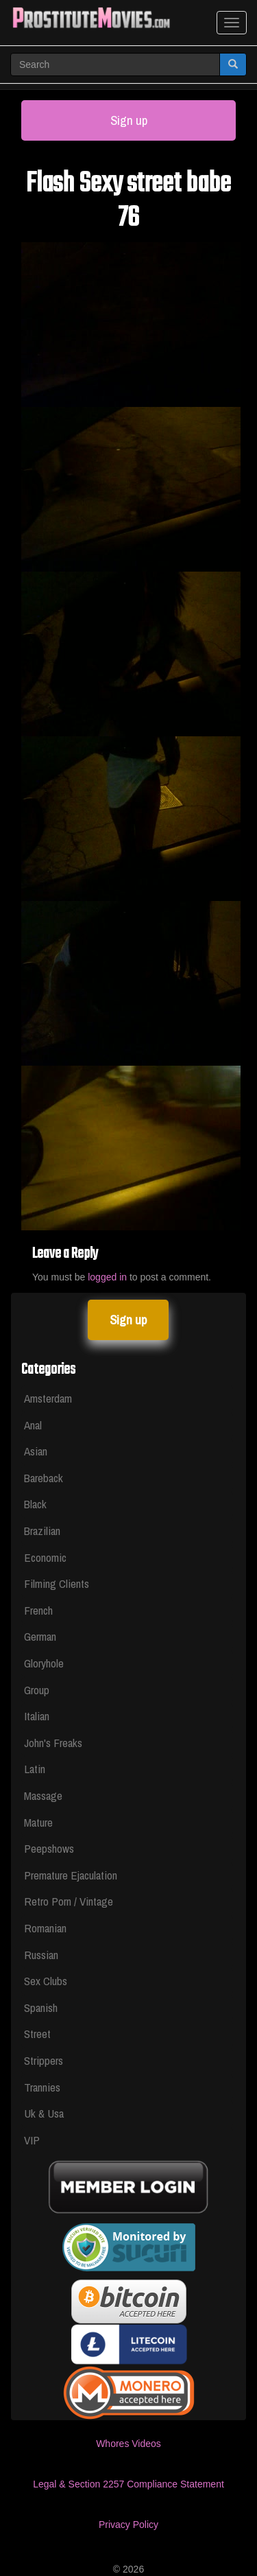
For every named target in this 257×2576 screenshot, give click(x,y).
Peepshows (49, 1848)
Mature (38, 1822)
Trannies (42, 2087)
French (38, 1610)
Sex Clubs (45, 1981)
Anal (33, 1425)
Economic (45, 1557)
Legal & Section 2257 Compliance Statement (128, 2484)
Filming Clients (56, 1583)
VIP (32, 2140)
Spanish (41, 2007)
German (40, 1636)
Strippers (43, 2060)
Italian (36, 1716)
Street (37, 2033)
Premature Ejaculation (70, 1875)
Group (36, 1690)
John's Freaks (53, 1742)
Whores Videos (128, 2443)
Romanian (45, 1928)
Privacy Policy (128, 2524)
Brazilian (42, 1530)
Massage (43, 1795)
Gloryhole (44, 1663)
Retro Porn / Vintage (68, 1901)
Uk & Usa (44, 2113)
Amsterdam (48, 1398)
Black (35, 1504)
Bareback (43, 1478)
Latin (34, 1769)
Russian (41, 1955)
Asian (35, 1451)
